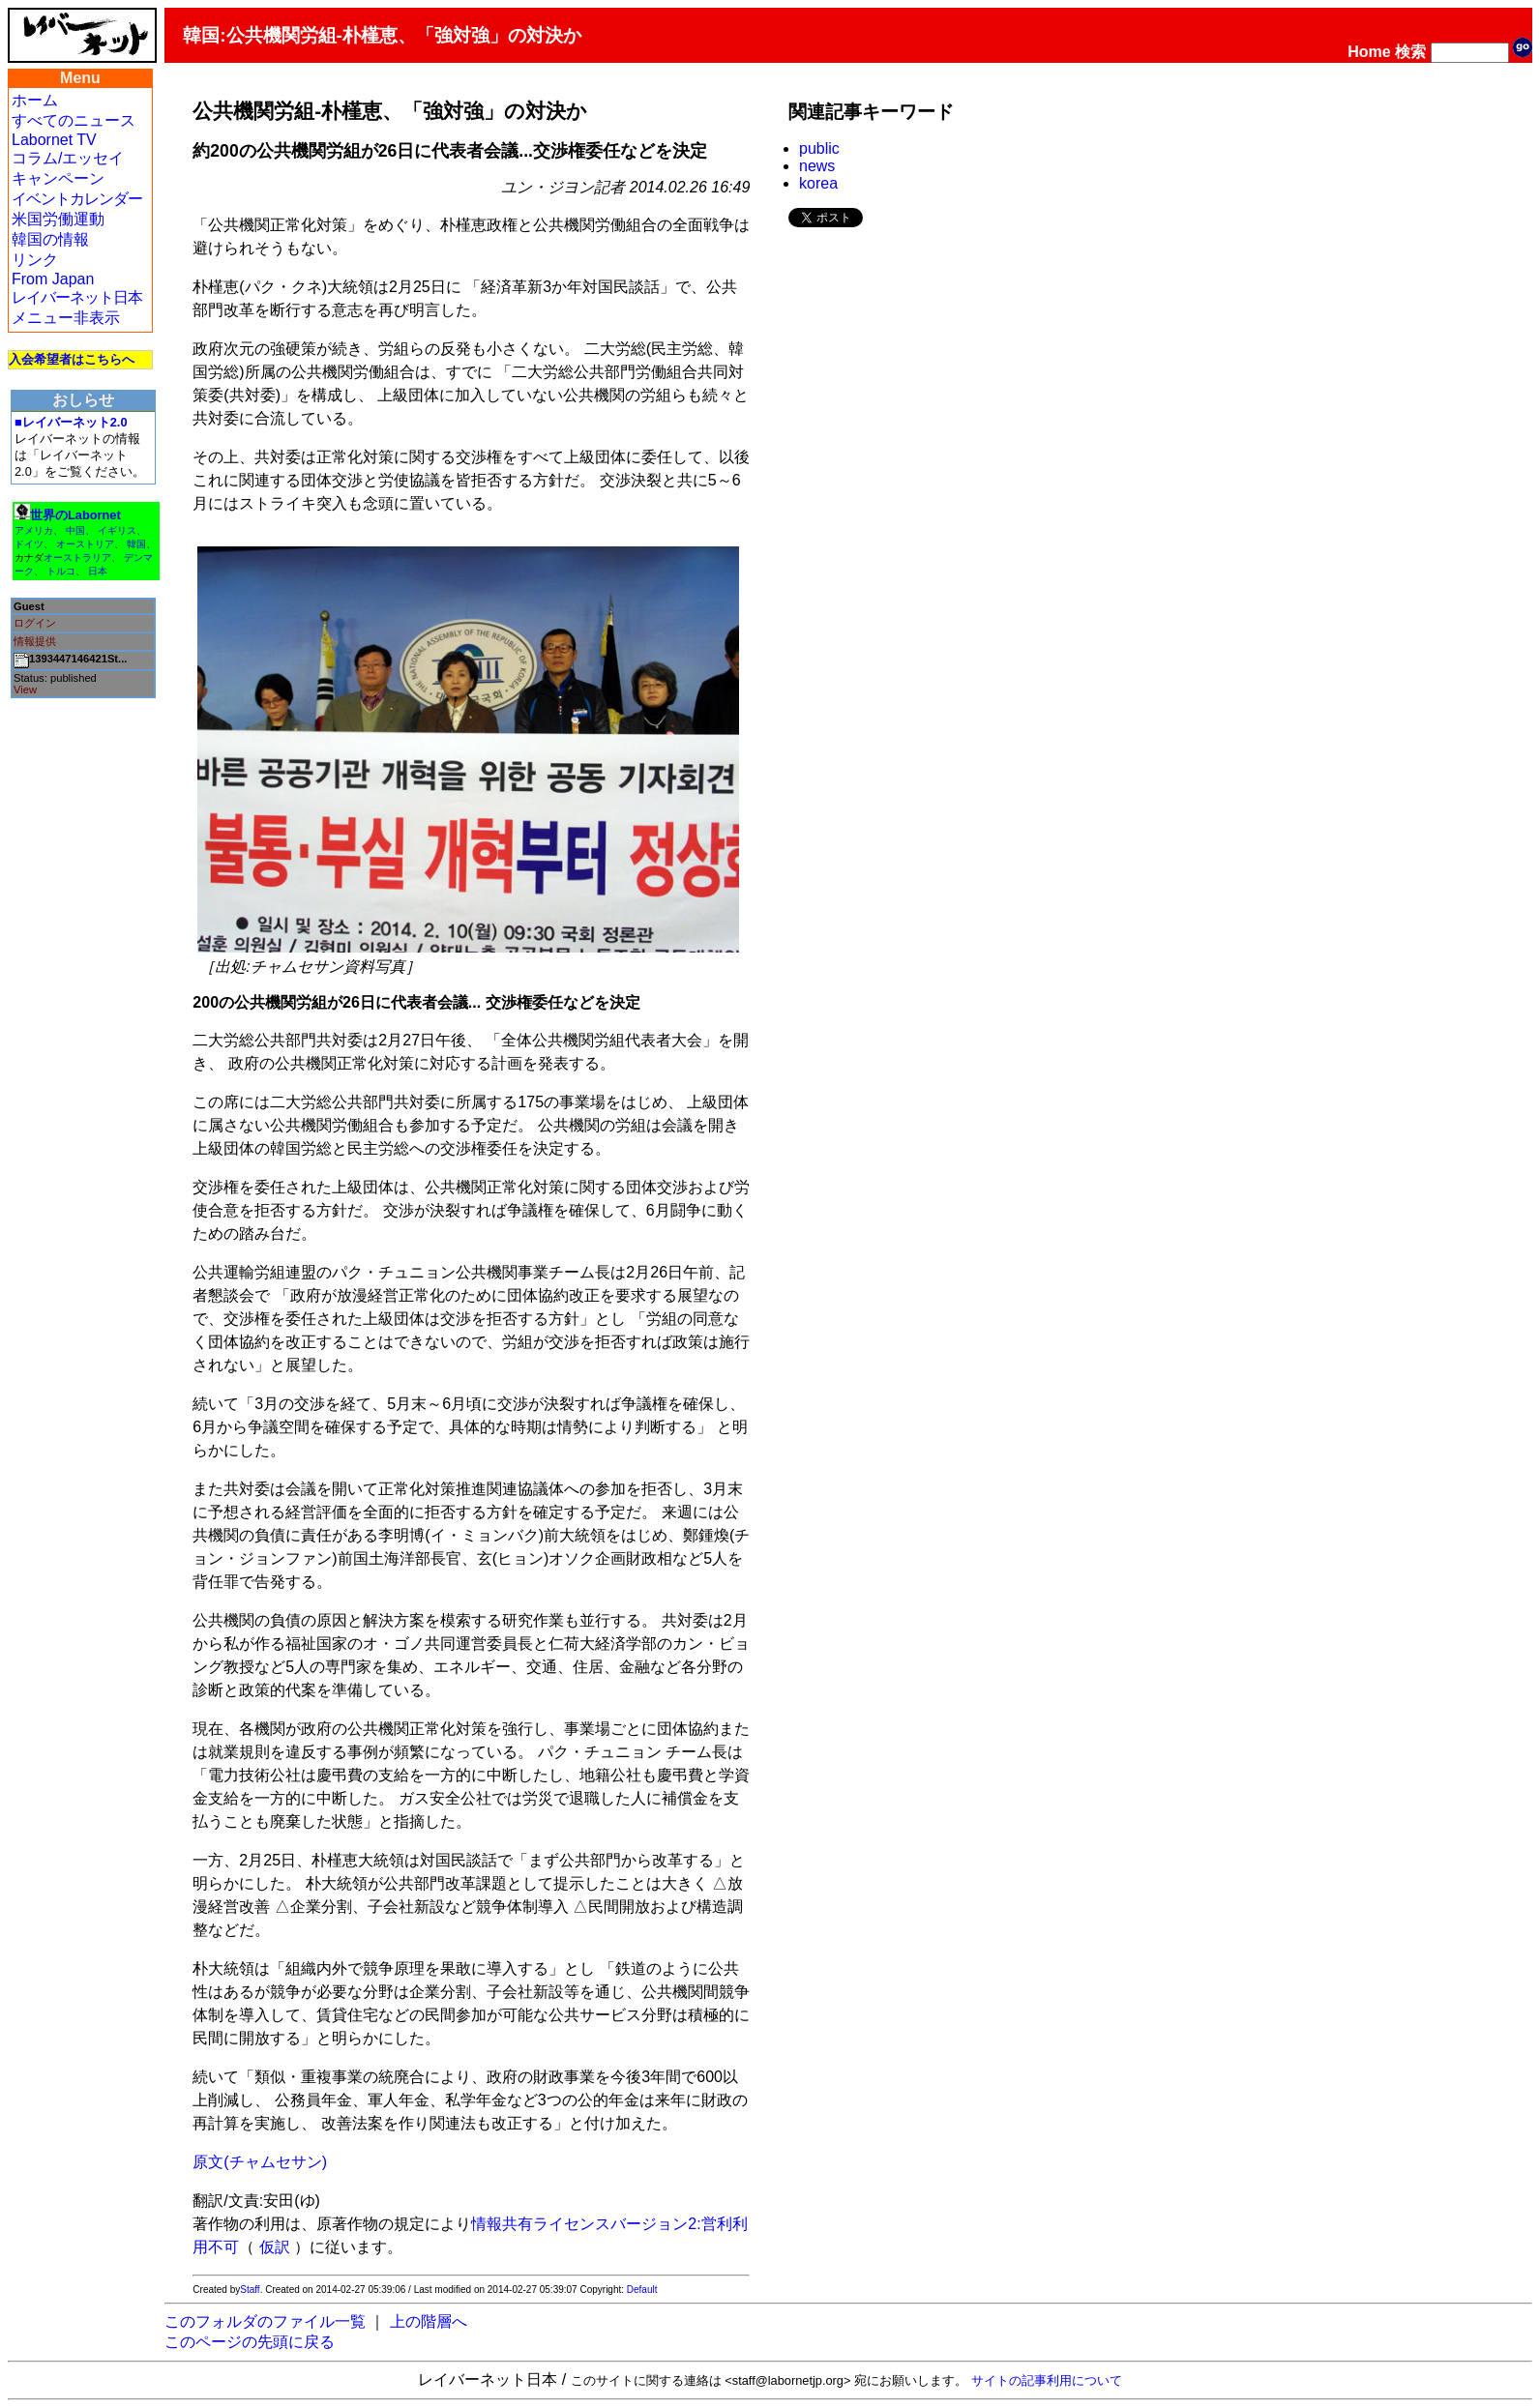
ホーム (35, 100)
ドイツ (29, 544)
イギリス (117, 530)
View (25, 689)
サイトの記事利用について (1046, 2380)
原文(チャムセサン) (259, 2162)
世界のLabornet (75, 515)
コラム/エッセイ (68, 158)
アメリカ (34, 530)
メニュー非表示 (66, 317)
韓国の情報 (50, 239)
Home (1369, 52)
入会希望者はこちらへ (71, 359)
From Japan (53, 279)
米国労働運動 (58, 219)
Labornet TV (54, 140)
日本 (97, 571)
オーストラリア (77, 557)
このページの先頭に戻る (249, 2342)
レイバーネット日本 (77, 297)
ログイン (35, 623)
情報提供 (35, 641)
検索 (1410, 52)
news (817, 166)
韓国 (136, 544)
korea (818, 183)
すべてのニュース (73, 120)
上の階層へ (428, 2321)
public (819, 148)
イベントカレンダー (77, 199)
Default (642, 2289)
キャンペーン (58, 178)
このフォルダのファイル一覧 (265, 2321)
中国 (75, 530)
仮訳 (274, 2247)
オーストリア (85, 544)
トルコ (60, 571)
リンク (35, 259)
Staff (249, 2289)
